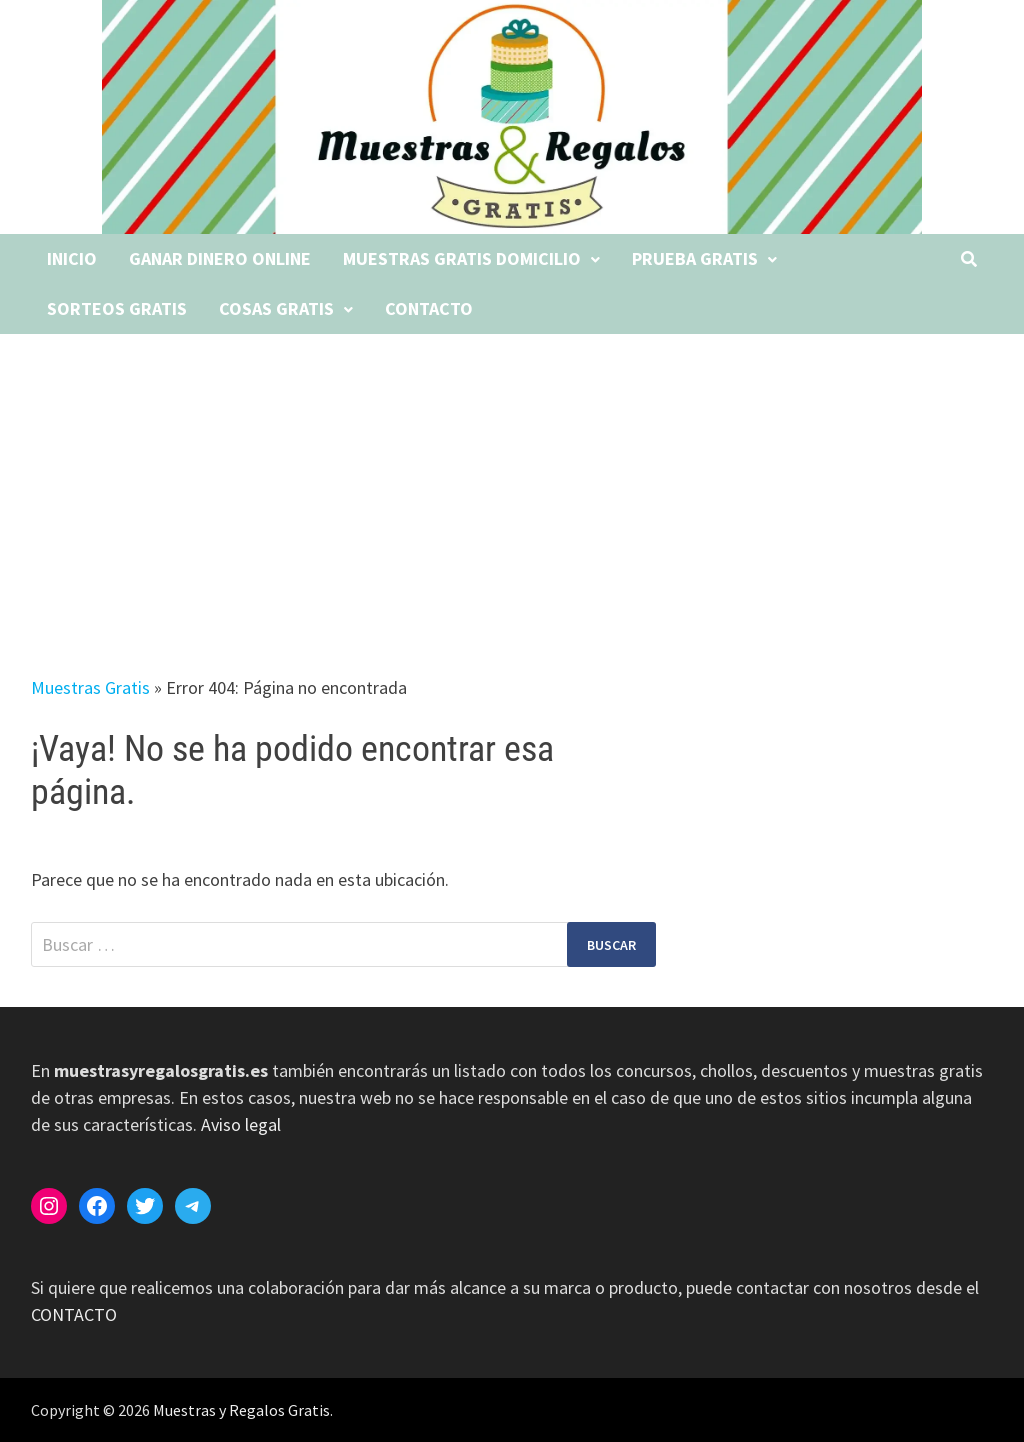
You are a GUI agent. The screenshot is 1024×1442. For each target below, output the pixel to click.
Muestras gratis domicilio (462, 258)
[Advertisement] (512, 484)
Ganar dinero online (220, 258)
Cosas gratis (276, 308)
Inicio (72, 258)
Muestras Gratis (90, 687)
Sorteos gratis (117, 308)
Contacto (429, 308)
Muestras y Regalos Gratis (241, 1410)
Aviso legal (241, 1124)
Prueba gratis (695, 258)
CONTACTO (74, 1314)
